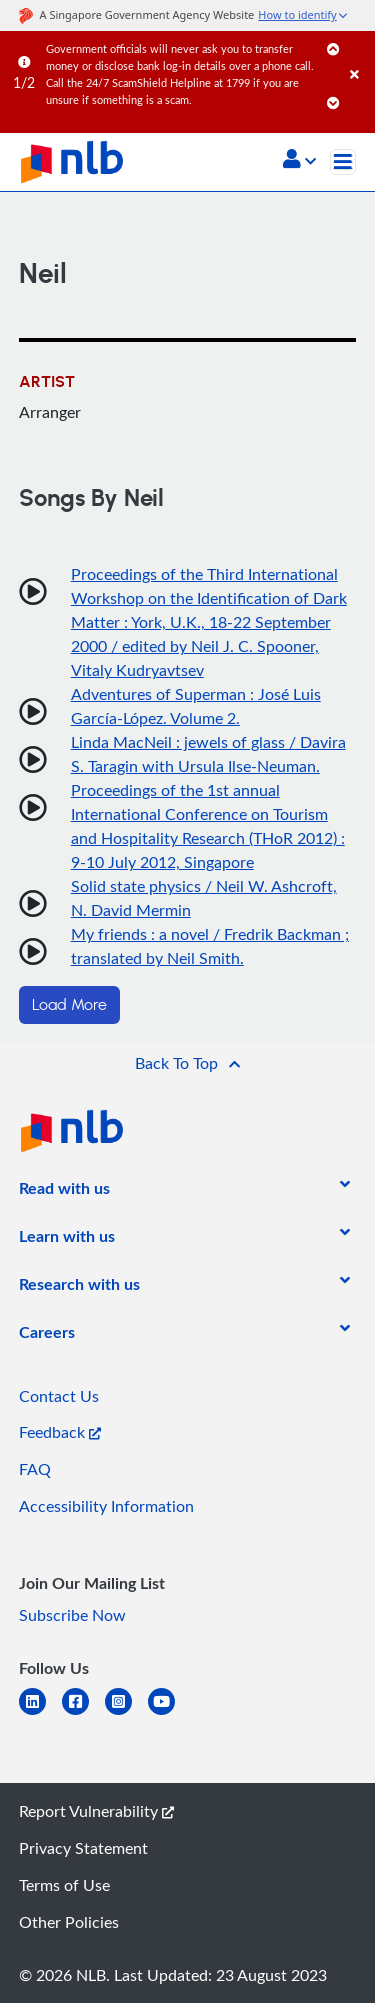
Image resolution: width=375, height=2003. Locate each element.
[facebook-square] (83, 1713)
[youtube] (169, 1713)
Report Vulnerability (96, 1811)
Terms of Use (64, 1885)
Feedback (60, 1432)
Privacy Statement (83, 1848)
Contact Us (59, 1396)
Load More (69, 1005)
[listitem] (64, 1192)
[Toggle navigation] (343, 162)
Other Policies (69, 1922)
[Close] (359, 54)
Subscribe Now (72, 1615)
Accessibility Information (106, 1506)
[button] (299, 161)
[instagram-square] (126, 1713)
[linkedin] (40, 1713)
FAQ (35, 1469)
